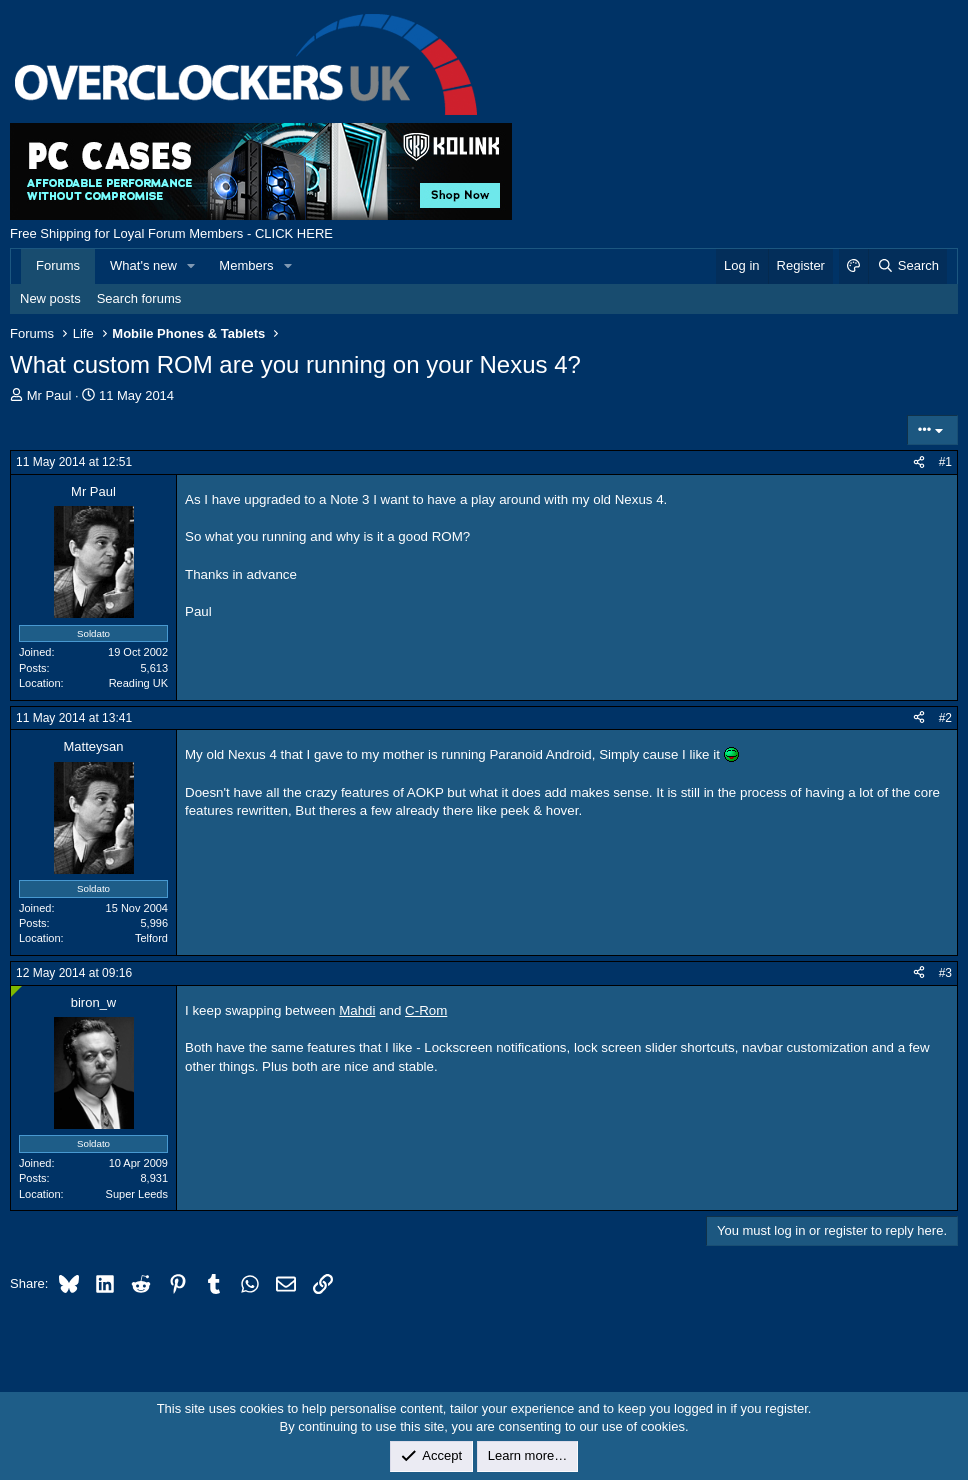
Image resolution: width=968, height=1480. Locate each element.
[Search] (907, 266)
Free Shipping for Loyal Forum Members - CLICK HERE (171, 233)
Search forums (139, 298)
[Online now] (16, 991)
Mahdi (357, 1010)
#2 (945, 718)
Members (246, 265)
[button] (192, 266)
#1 (945, 462)
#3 (945, 973)
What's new (143, 265)
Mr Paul (49, 395)
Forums (58, 265)
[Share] (919, 462)
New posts (50, 298)
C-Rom (426, 1010)
